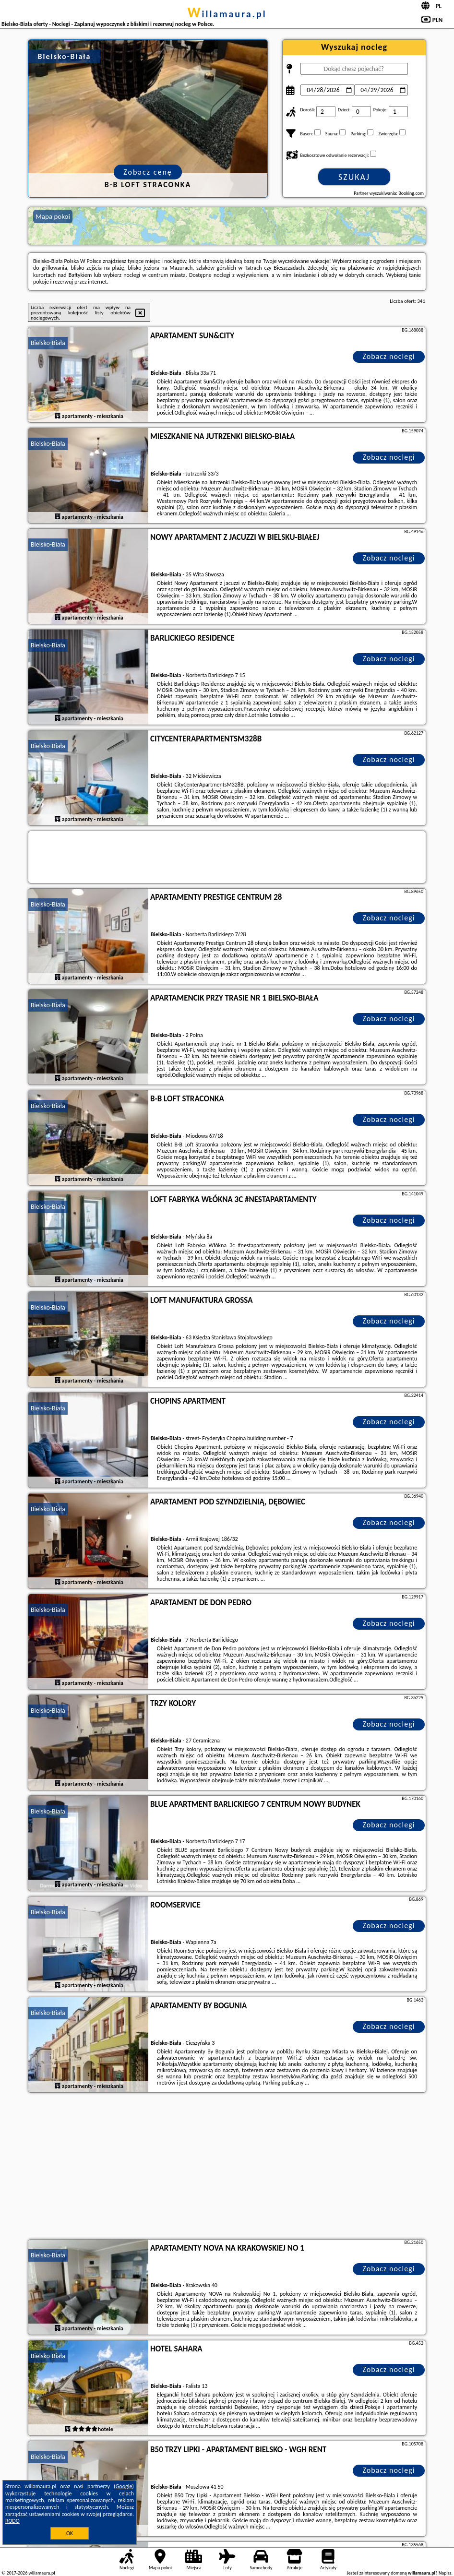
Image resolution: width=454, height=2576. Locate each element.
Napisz (445, 2573)
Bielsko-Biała (48, 343)
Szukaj (354, 177)
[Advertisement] (227, 2167)
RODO (12, 2520)
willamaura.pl (226, 14)
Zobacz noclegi (389, 356)
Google (124, 2486)
